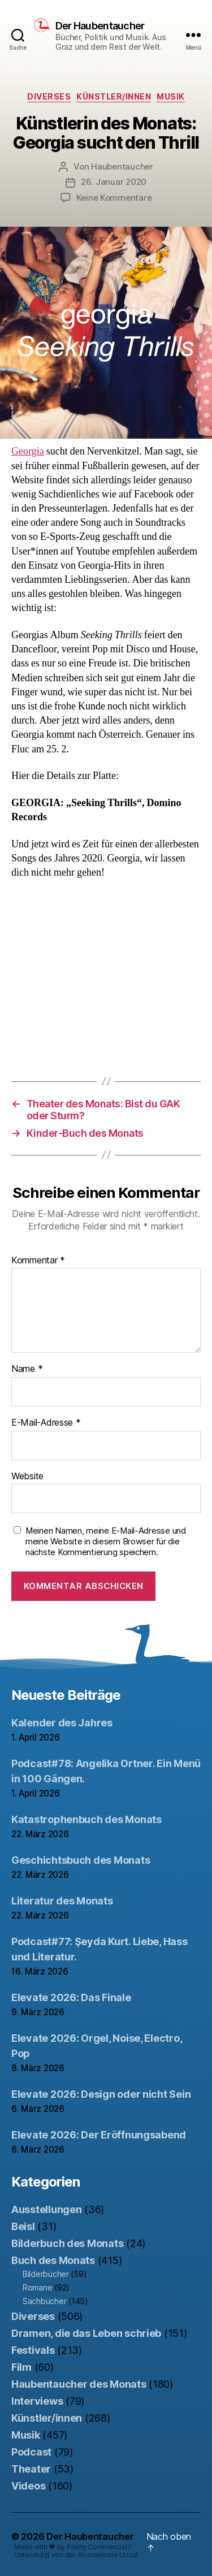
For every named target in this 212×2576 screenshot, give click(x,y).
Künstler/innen (113, 96)
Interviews (37, 2401)
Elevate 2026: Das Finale (71, 1997)
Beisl (23, 2226)
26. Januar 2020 (113, 181)
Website (27, 1476)
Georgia (27, 451)
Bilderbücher (46, 2274)
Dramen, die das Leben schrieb (86, 2333)
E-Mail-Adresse (46, 1423)
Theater (31, 2469)
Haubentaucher (122, 166)
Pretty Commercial (97, 2547)
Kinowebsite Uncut (108, 2555)
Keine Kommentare (114, 197)
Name (26, 1369)
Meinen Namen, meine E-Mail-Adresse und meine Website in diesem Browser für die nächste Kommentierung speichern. (105, 1541)
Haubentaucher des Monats (78, 2384)
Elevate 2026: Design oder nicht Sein (101, 2094)
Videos (28, 2486)
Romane (37, 2287)
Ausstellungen (46, 2209)
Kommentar (38, 1260)
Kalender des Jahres (62, 1723)
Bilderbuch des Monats (67, 2243)
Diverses (49, 96)
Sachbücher (44, 2301)
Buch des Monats (53, 2260)
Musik (171, 96)
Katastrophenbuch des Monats (86, 1819)
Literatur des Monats (62, 1901)
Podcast (31, 2452)
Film (21, 2367)
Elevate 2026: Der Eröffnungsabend (98, 2135)
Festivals (33, 2350)
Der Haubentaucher (99, 26)
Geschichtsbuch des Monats (80, 1860)
